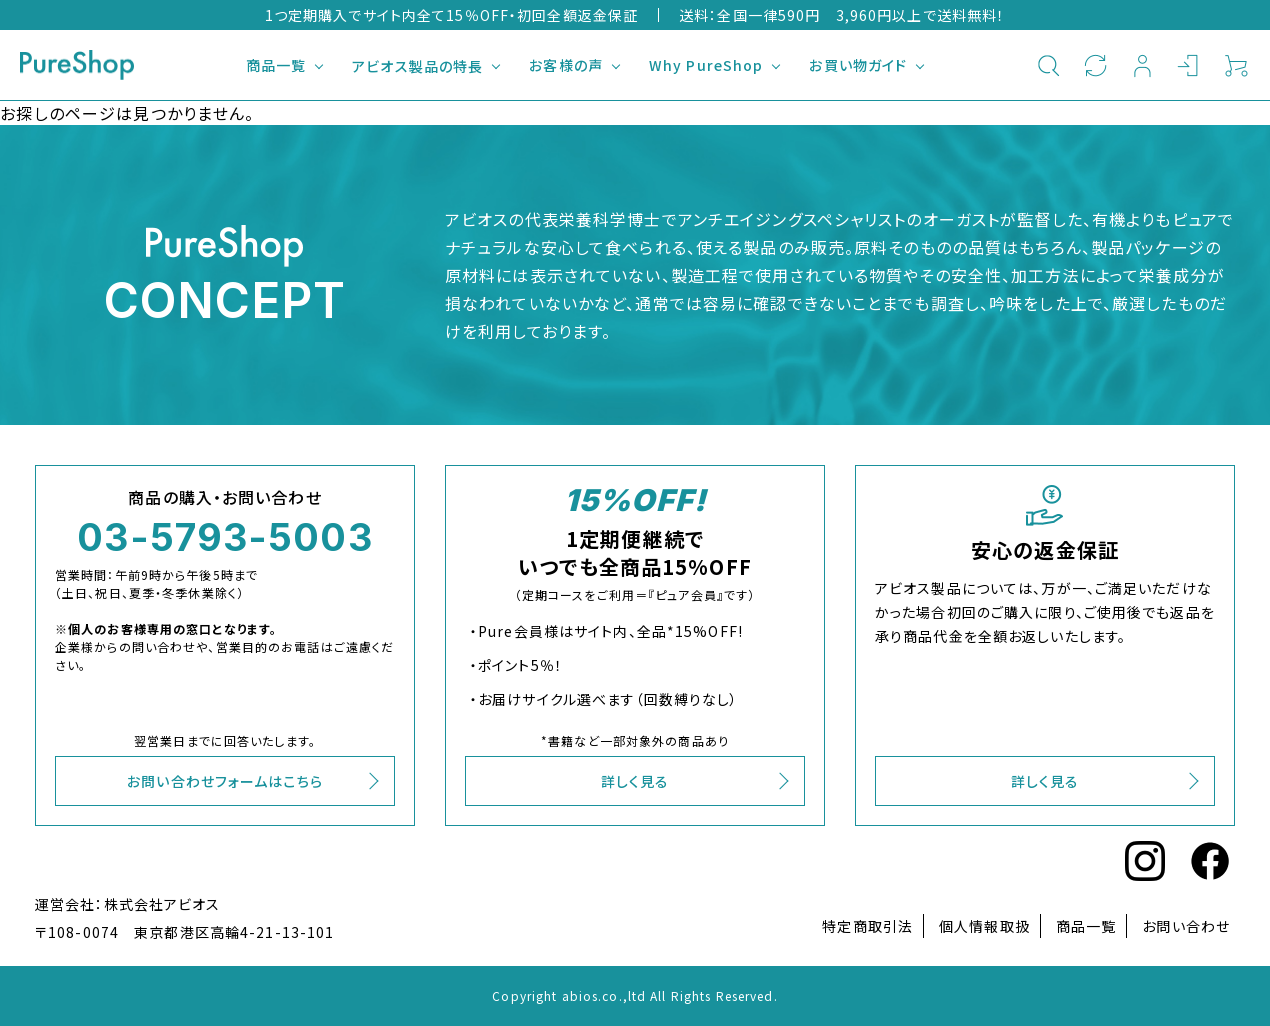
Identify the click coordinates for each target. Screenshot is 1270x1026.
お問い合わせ (1186, 926)
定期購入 (1095, 65)
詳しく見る (635, 781)
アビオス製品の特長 (417, 66)
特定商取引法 (867, 926)
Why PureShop (706, 65)
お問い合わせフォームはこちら (225, 781)
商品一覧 (276, 65)
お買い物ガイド (858, 65)
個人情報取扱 (984, 926)
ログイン (1189, 65)
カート (1236, 65)
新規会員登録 (1142, 65)
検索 (1048, 65)
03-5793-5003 (224, 537)
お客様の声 (566, 65)
